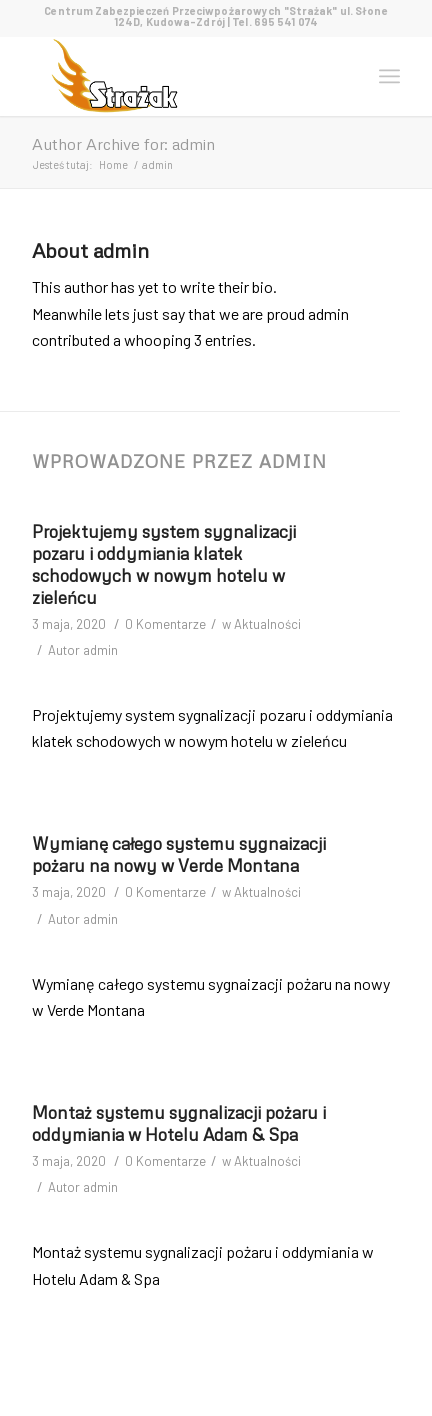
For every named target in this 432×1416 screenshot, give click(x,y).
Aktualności (267, 624)
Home (113, 164)
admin (100, 650)
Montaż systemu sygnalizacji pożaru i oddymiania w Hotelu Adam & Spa (179, 1123)
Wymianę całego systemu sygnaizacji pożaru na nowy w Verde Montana (179, 854)
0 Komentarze (165, 624)
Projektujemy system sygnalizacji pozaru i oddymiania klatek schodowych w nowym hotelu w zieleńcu (164, 564)
